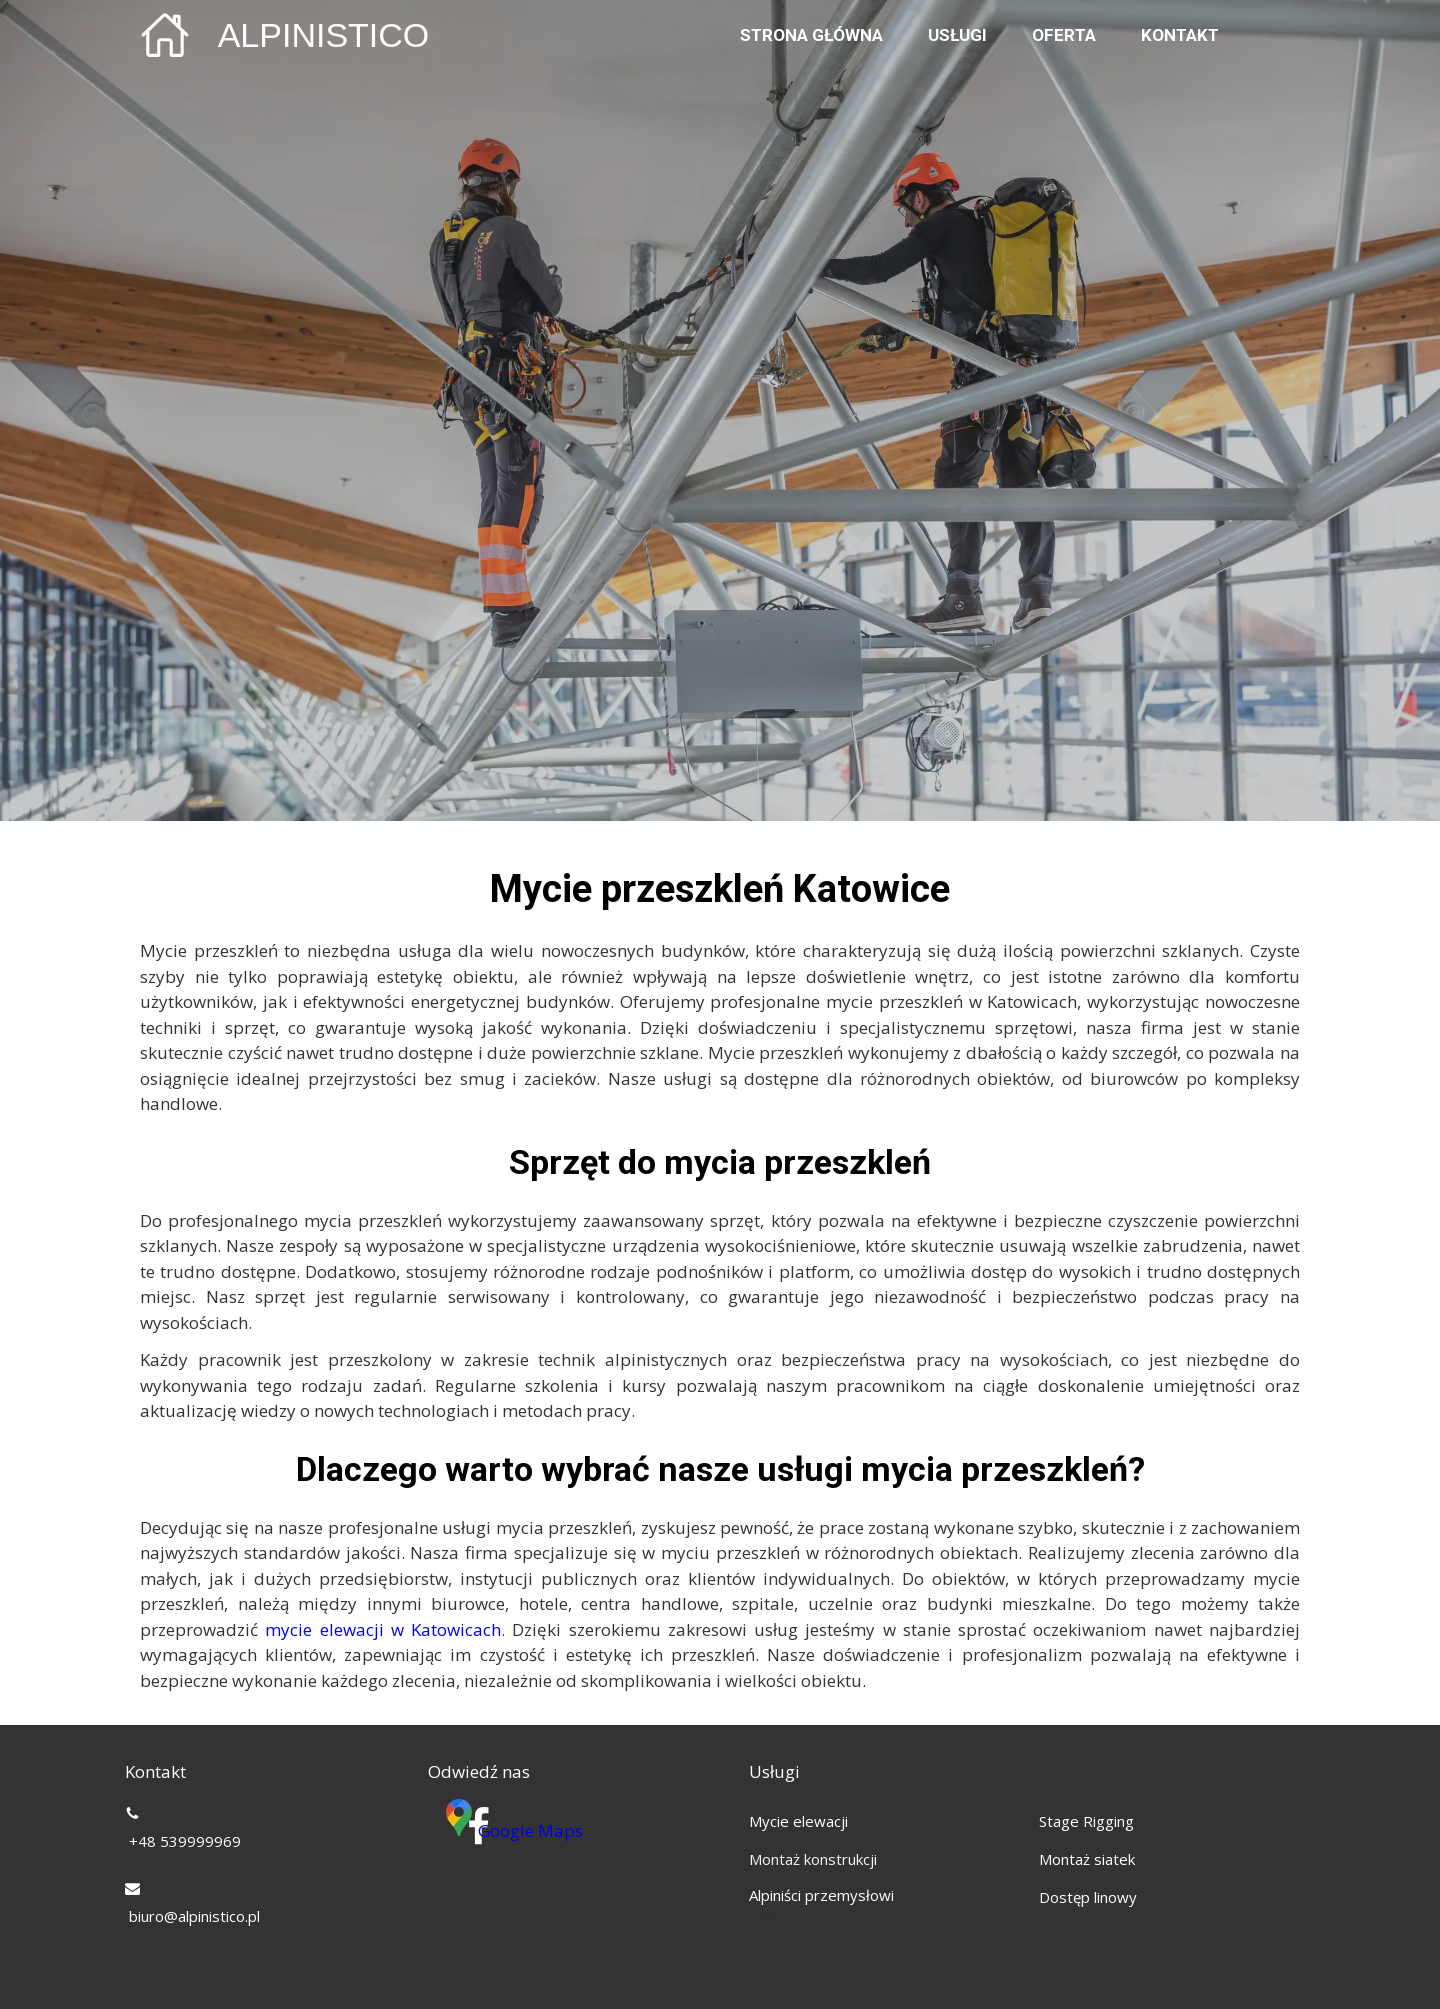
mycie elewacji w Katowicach (383, 1629)
